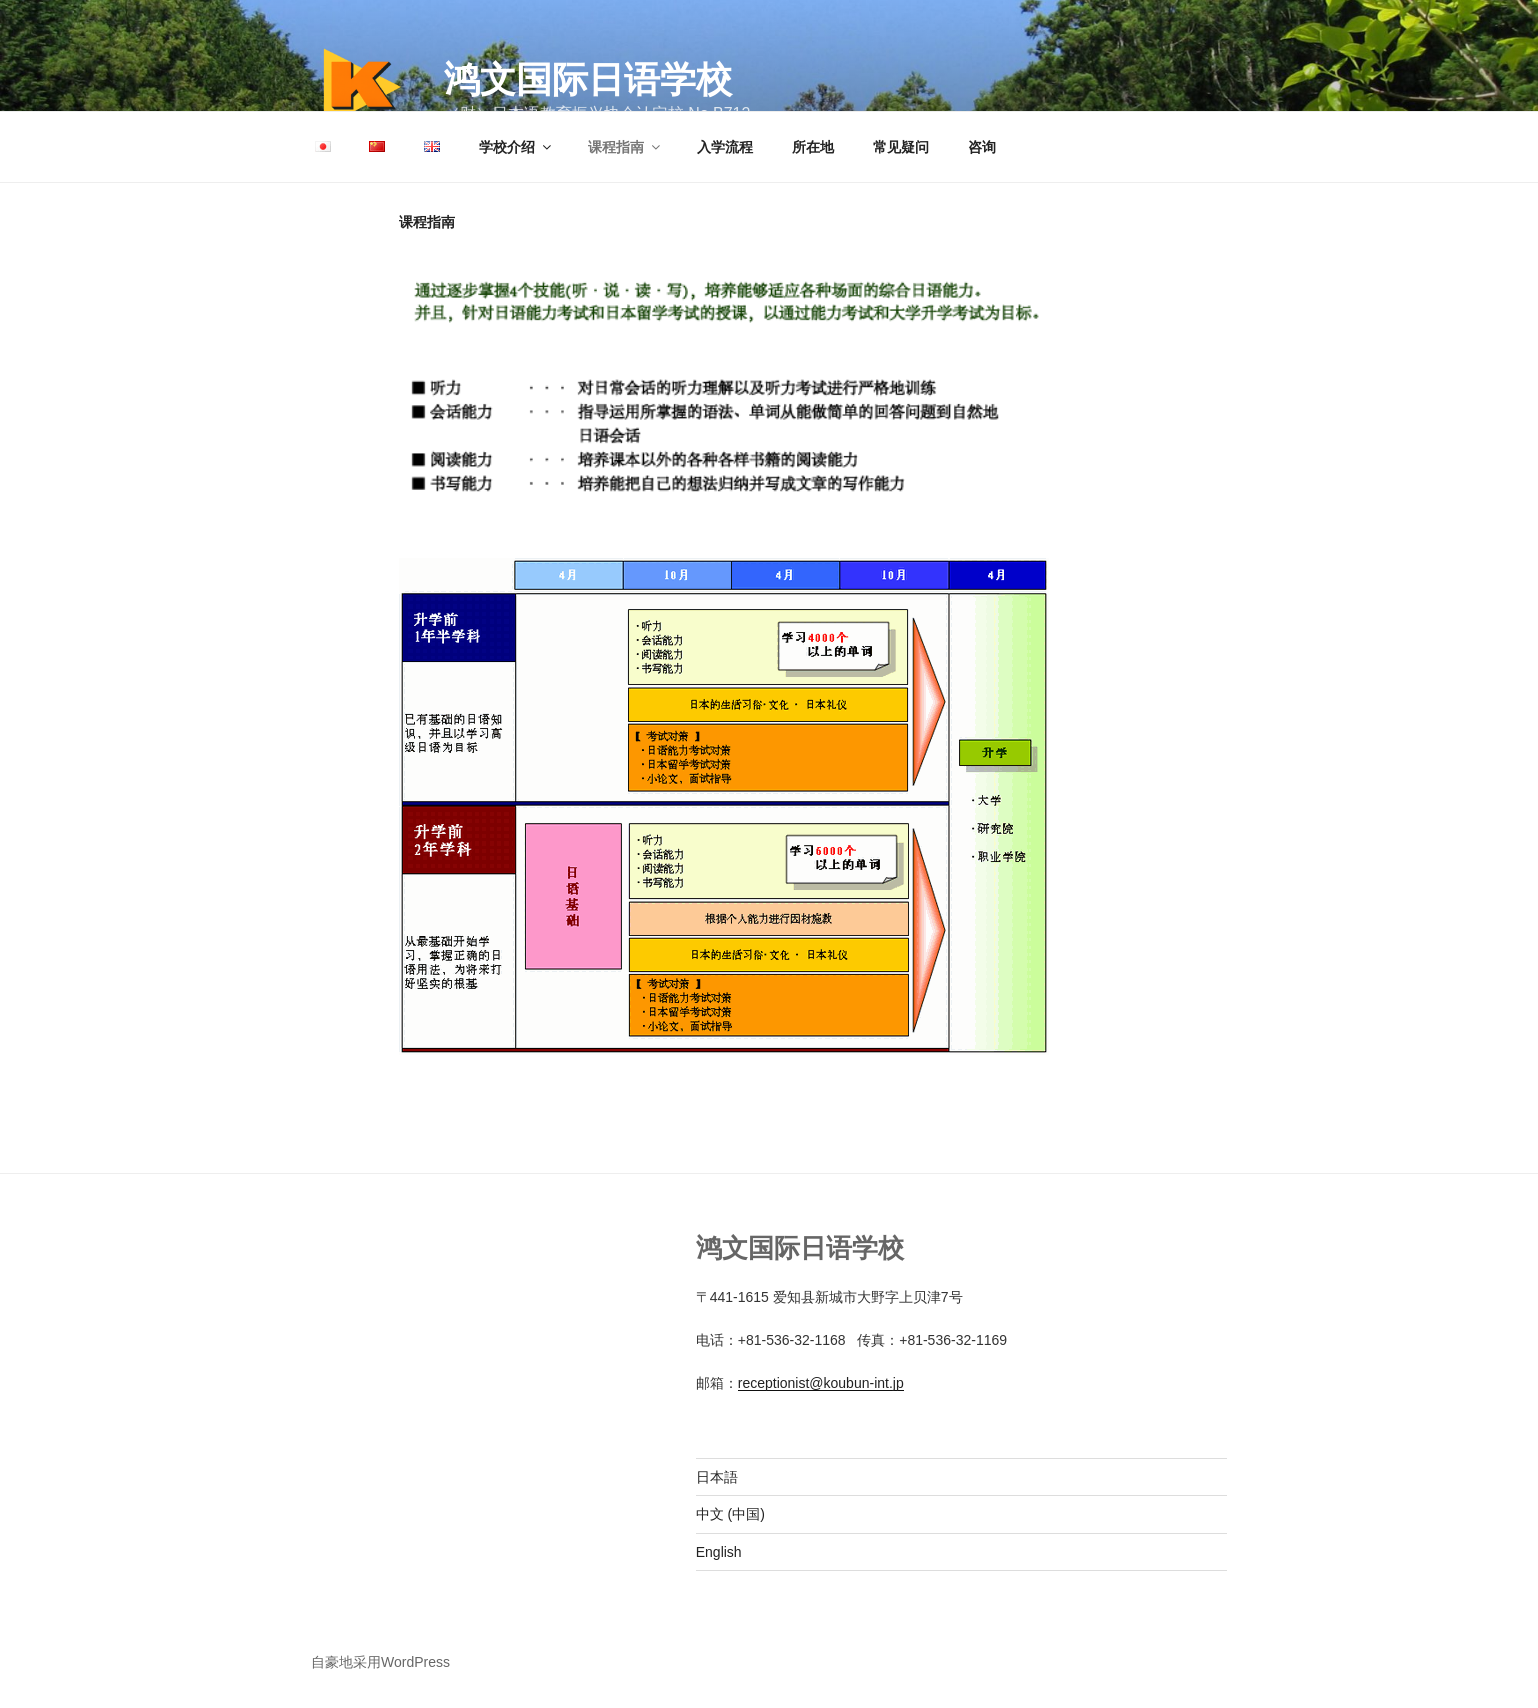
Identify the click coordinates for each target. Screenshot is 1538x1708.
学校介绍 (516, 147)
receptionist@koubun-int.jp (821, 1383)
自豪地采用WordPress (380, 1662)
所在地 (813, 147)
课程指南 (625, 147)
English (719, 1552)
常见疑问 (901, 147)
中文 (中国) (730, 1514)
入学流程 (725, 147)
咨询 (982, 147)
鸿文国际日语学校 (588, 79)
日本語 (717, 1477)
